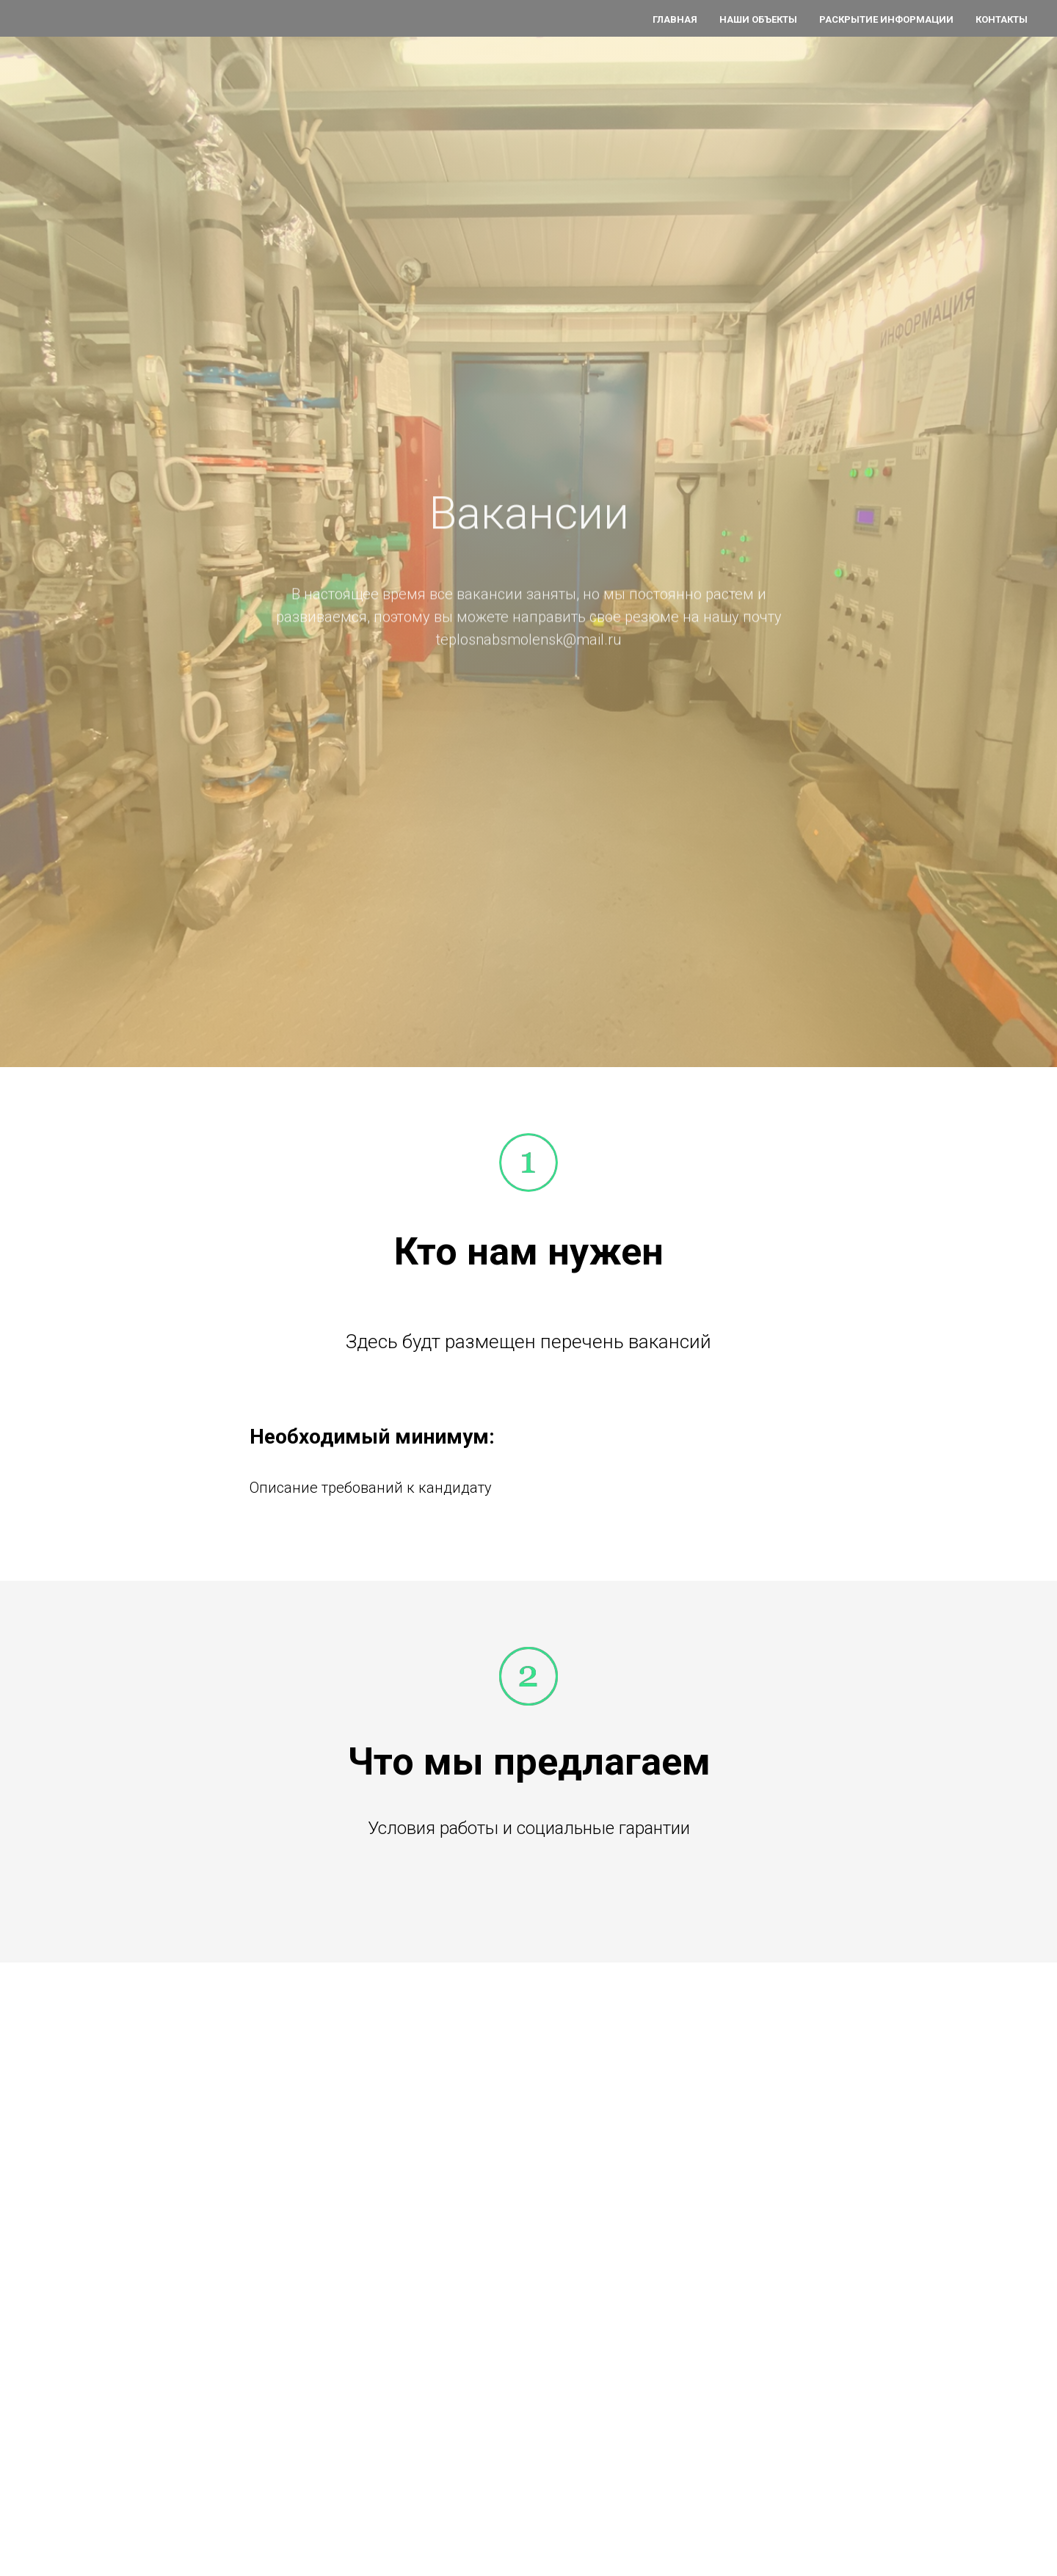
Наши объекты (758, 19)
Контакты (1002, 19)
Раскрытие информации (886, 19)
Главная (675, 19)
